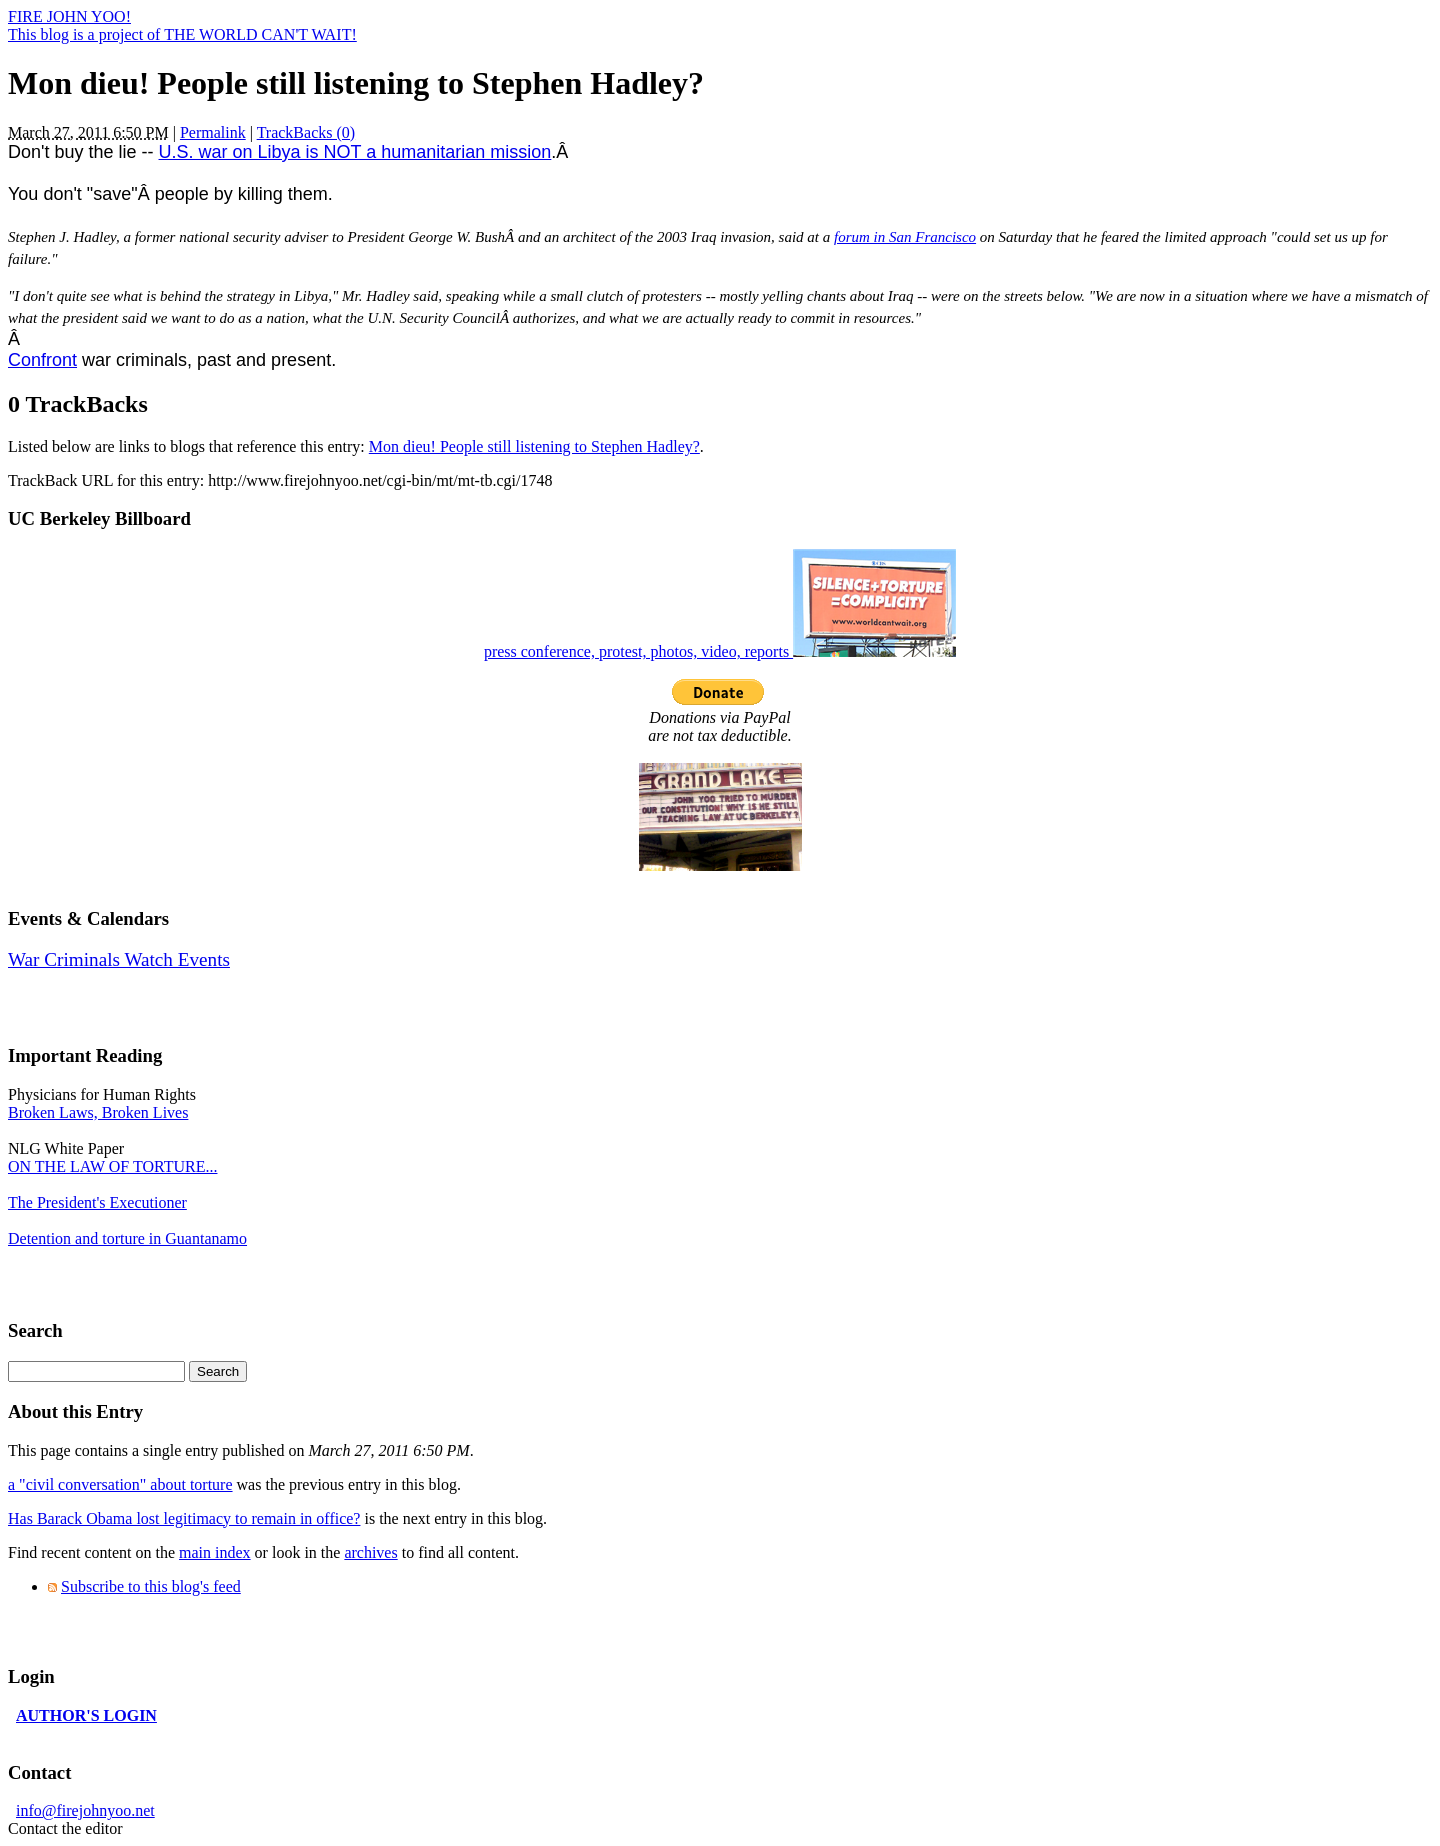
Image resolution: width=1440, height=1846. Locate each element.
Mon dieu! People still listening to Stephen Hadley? (534, 446)
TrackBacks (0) (306, 132)
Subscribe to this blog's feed (151, 1586)
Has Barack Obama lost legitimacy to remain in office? (184, 1518)
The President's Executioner (97, 1202)
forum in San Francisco (905, 237)
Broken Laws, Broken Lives (98, 1112)
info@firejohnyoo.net (85, 1810)
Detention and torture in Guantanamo (127, 1238)
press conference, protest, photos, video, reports (720, 651)
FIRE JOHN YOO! (69, 16)
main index (215, 1552)
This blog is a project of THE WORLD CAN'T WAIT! (182, 34)
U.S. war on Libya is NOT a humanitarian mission (355, 152)
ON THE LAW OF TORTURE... (112, 1166)
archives (370, 1552)
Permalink (213, 132)
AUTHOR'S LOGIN (86, 1715)
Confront (42, 360)
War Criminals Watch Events (119, 959)
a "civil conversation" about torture (120, 1484)
